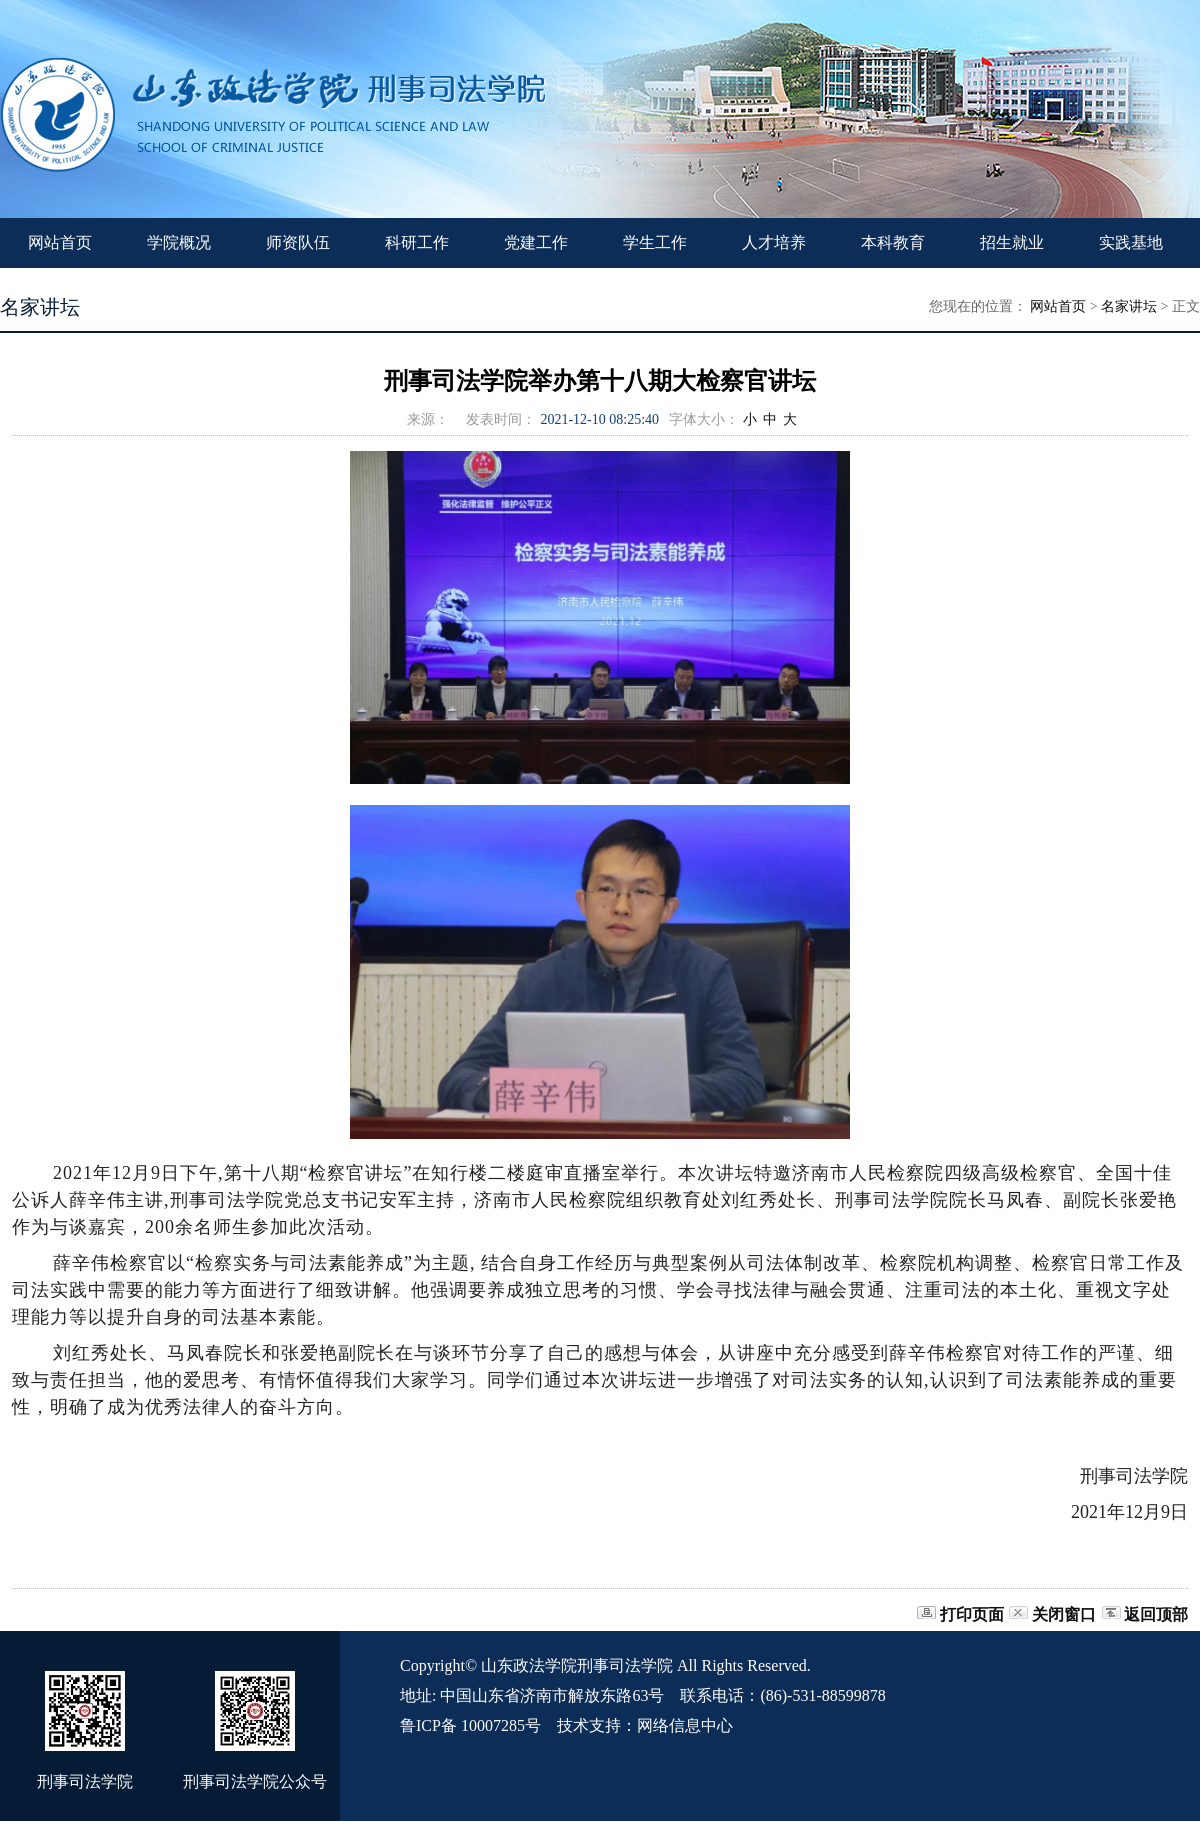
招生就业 (1012, 242)
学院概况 (179, 242)
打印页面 (972, 1614)
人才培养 (774, 242)
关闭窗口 (1064, 1614)
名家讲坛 (1129, 306)
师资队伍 (298, 242)
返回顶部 (1156, 1614)
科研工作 (417, 242)
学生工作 (655, 242)
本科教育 (893, 242)
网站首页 (60, 242)
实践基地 (1131, 242)
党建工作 (536, 242)
